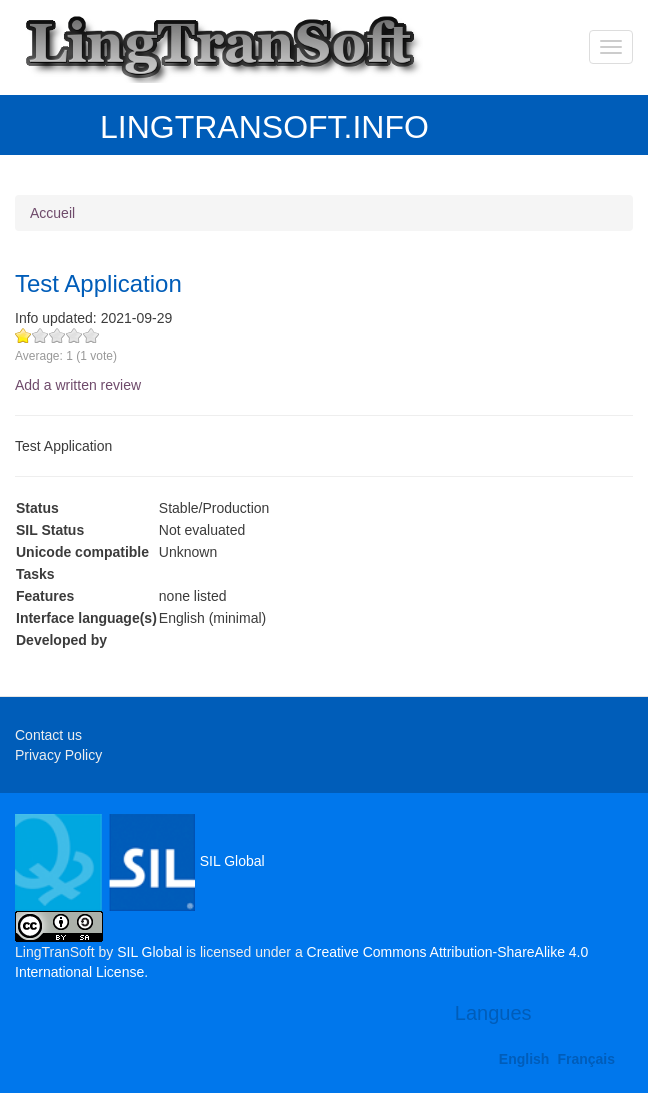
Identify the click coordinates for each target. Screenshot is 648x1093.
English (524, 1059)
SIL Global (140, 861)
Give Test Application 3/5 (57, 335)
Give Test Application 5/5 (91, 335)
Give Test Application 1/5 (23, 335)
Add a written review (78, 385)
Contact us (48, 735)
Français (586, 1059)
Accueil (52, 213)
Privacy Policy (58, 755)
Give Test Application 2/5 (40, 335)
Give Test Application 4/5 (74, 335)
